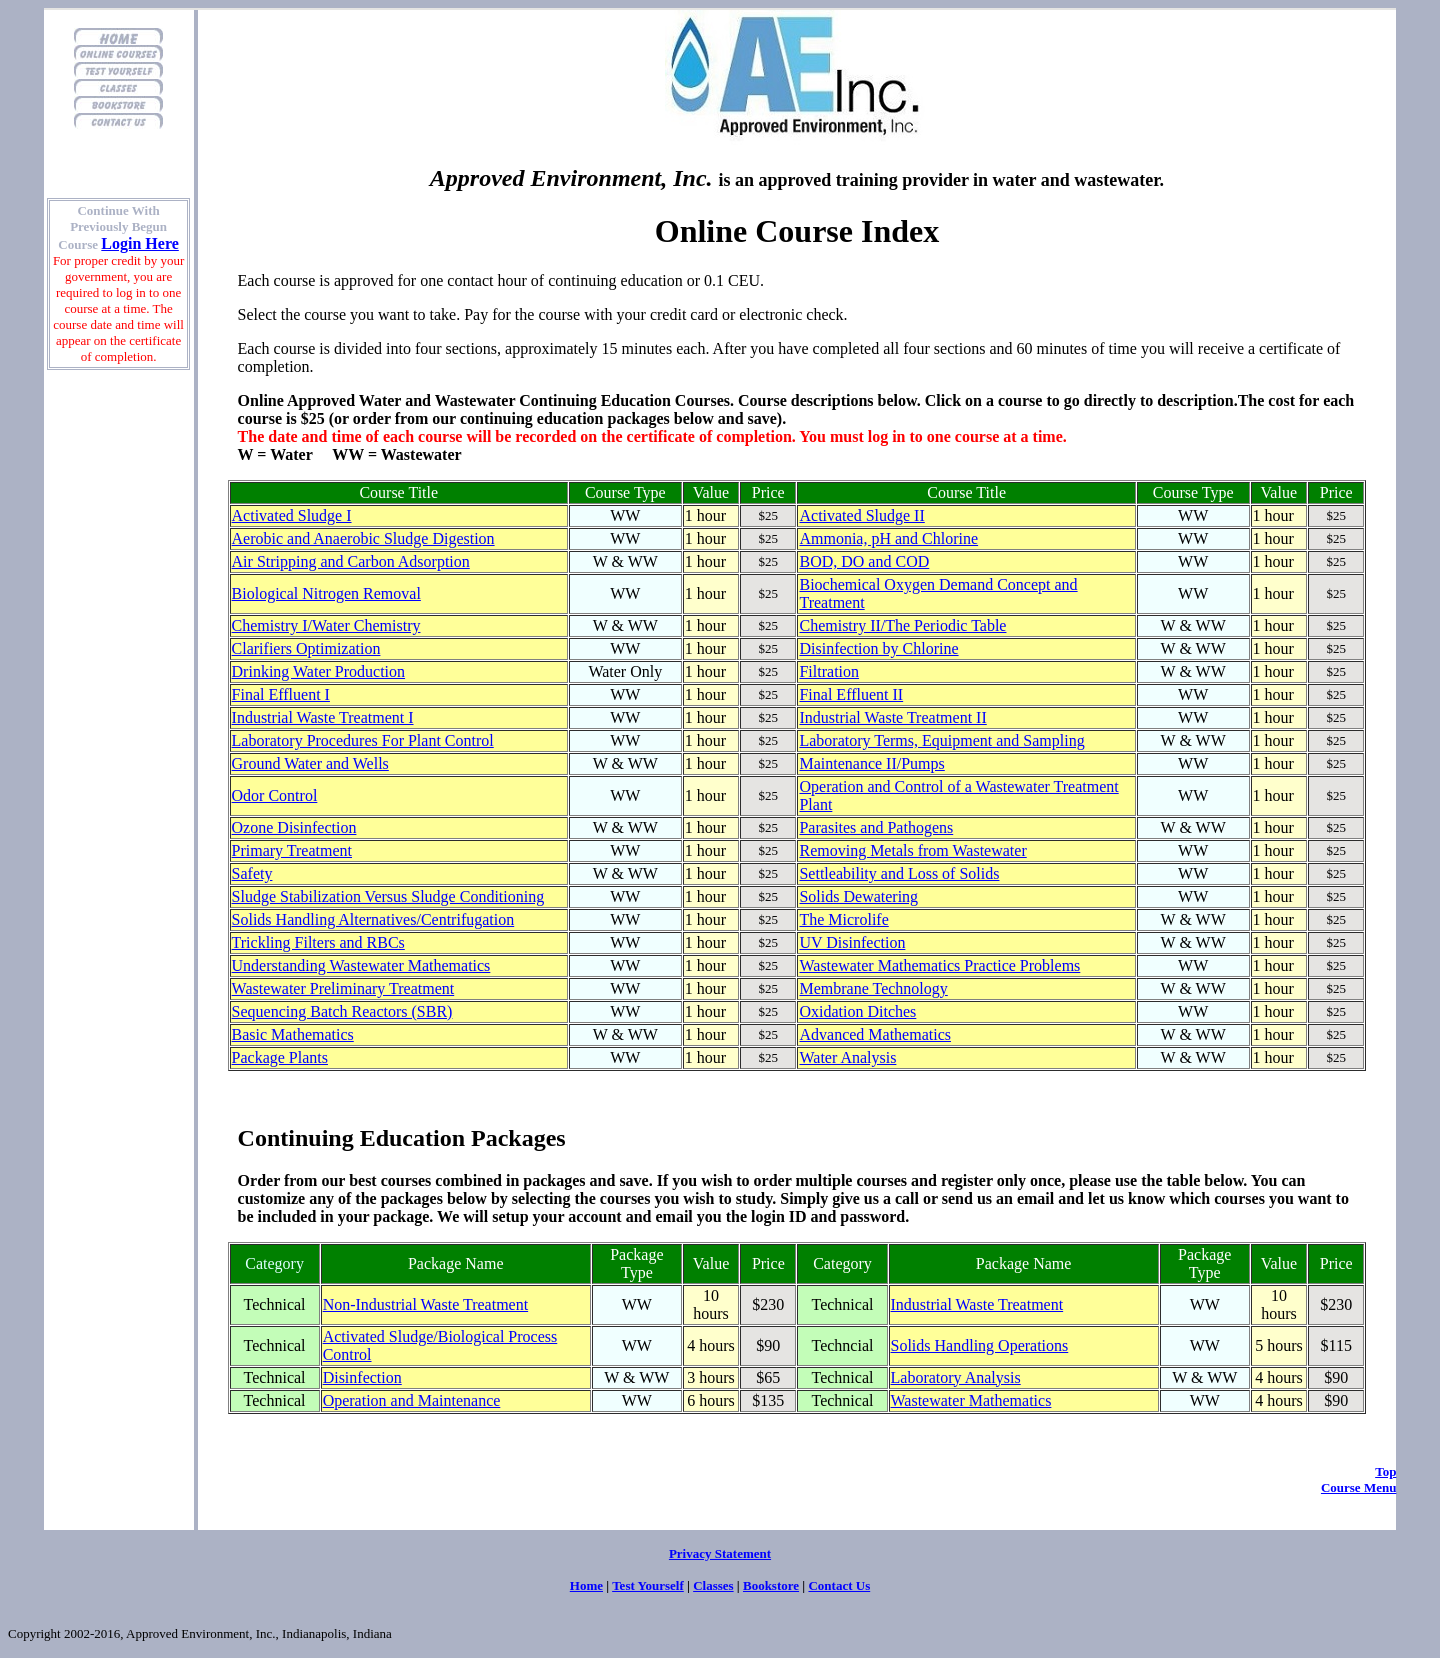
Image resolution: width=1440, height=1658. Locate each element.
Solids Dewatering (858, 896)
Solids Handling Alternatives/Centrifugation (373, 919)
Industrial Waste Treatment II (892, 717)
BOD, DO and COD (864, 561)
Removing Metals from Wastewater (912, 850)
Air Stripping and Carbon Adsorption (351, 561)
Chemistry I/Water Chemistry (326, 625)
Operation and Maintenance (412, 1400)
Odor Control (275, 795)
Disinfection (362, 1377)
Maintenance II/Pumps (871, 763)
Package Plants (280, 1057)
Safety (252, 873)
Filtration (829, 671)
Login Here (139, 243)
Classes (713, 1585)
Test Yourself (648, 1585)
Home (586, 1585)
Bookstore (771, 1585)
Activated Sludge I (292, 515)
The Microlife (843, 919)
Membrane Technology (873, 988)
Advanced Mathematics (875, 1034)
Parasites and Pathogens (876, 827)
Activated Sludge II (861, 515)
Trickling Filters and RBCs (318, 942)
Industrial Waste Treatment (977, 1304)
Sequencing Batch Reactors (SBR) (342, 1011)
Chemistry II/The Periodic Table (902, 625)
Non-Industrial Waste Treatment (426, 1304)
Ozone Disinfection (294, 827)
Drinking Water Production (319, 671)
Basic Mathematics (293, 1034)
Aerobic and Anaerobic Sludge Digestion (363, 538)
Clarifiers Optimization (306, 648)
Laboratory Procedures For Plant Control (363, 740)
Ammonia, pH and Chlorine (888, 538)
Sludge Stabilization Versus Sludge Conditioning (388, 896)
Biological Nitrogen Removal (326, 593)
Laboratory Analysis (956, 1377)
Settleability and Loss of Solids (899, 873)
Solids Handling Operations (980, 1345)
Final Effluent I (281, 694)
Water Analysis (847, 1057)
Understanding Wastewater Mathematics (361, 965)
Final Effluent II (851, 694)
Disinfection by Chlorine (878, 648)
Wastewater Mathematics (971, 1400)
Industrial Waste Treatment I (323, 717)
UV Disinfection (852, 942)
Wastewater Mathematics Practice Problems (939, 965)
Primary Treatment (292, 850)
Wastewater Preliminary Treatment (343, 988)
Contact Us (839, 1585)
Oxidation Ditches (857, 1011)
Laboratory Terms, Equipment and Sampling (941, 740)
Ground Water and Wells (310, 763)
